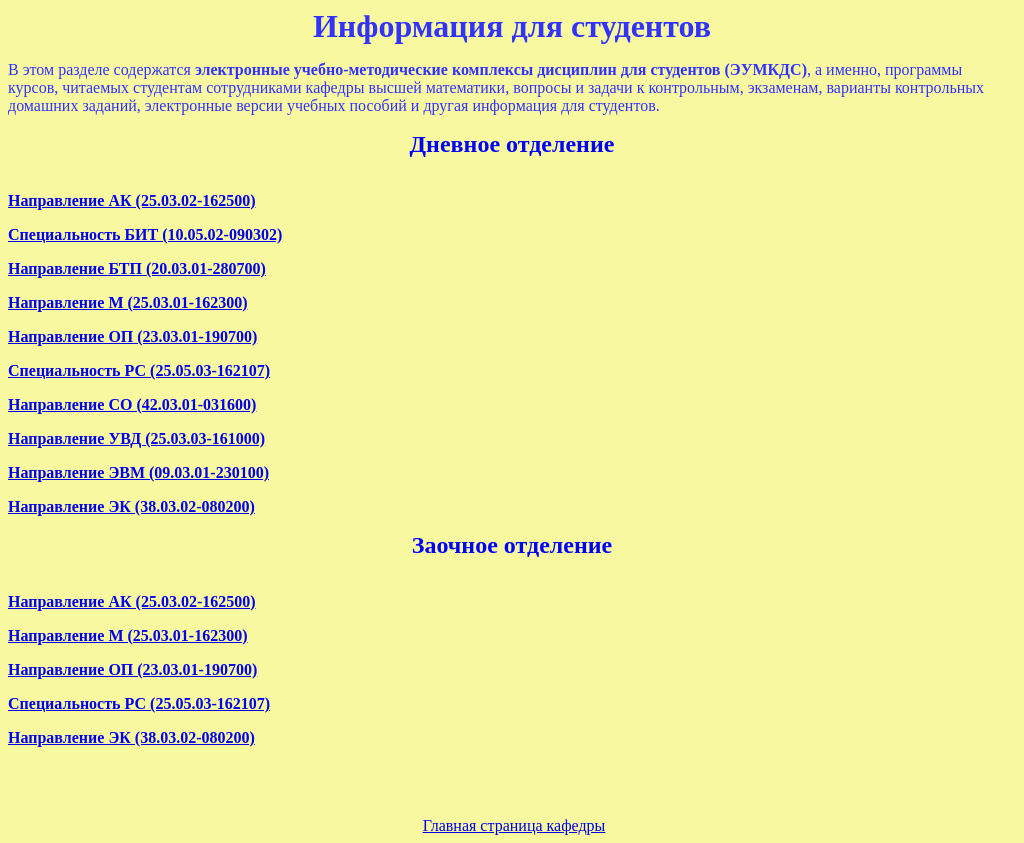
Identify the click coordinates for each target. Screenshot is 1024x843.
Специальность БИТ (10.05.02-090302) (145, 234)
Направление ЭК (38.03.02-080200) (131, 506)
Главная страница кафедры (514, 825)
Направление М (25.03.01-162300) (127, 302)
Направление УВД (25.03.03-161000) (136, 438)
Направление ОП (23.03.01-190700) (132, 336)
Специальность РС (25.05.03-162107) (139, 370)
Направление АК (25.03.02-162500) (132, 200)
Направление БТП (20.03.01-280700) (137, 268)
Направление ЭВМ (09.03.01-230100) (138, 472)
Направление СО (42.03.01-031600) (132, 404)
